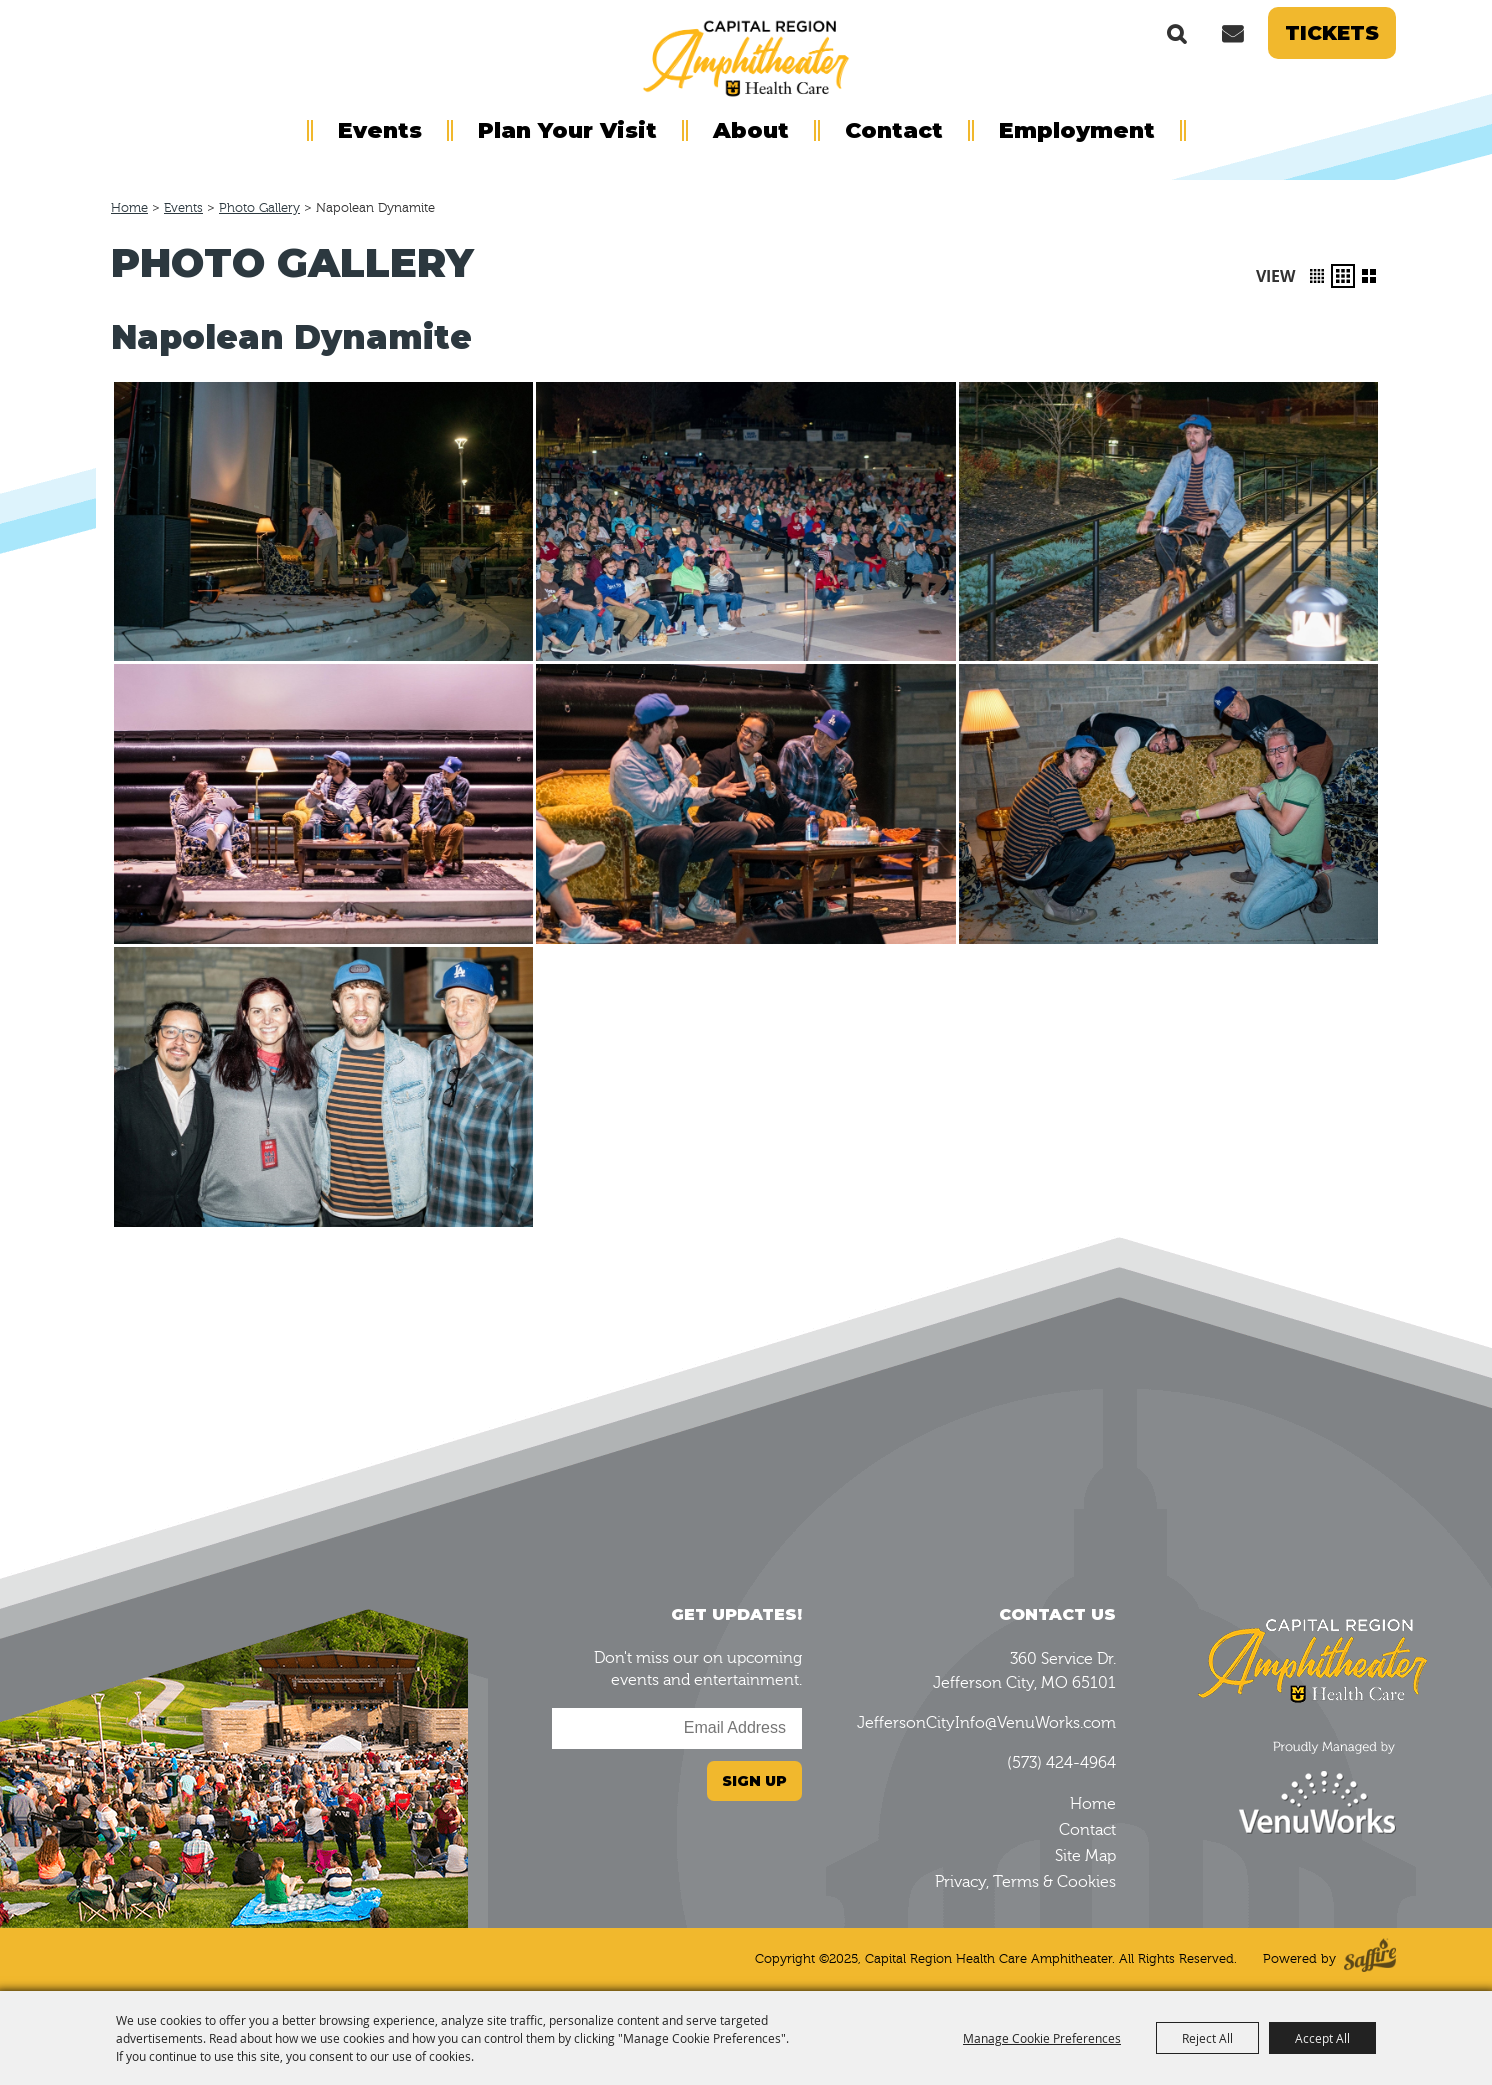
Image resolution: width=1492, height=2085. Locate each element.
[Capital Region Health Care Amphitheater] (746, 56)
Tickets (1332, 33)
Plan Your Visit (567, 130)
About (751, 130)
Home (129, 208)
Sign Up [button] (754, 1781)
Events (380, 130)
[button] (1317, 276)
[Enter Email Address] (677, 1728)
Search (1177, 33)
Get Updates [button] (1232, 33)
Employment (1077, 130)
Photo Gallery (259, 208)
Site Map (1085, 1856)
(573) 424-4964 (1061, 1763)
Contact (894, 130)
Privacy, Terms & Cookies (1025, 1882)
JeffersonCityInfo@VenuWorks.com (986, 1723)
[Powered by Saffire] (1370, 1959)
